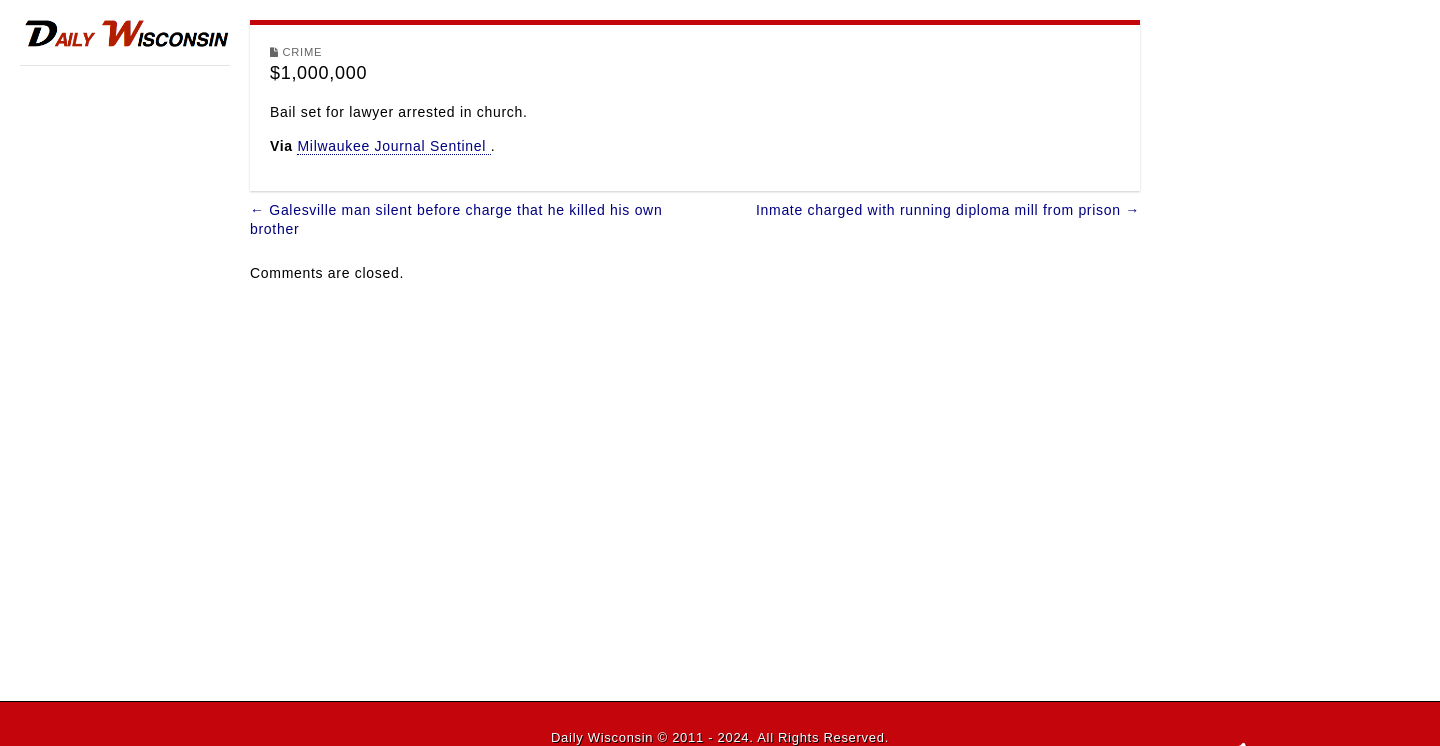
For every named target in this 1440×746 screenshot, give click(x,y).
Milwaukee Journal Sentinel (393, 146)
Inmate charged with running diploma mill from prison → (948, 210)
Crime (303, 52)
